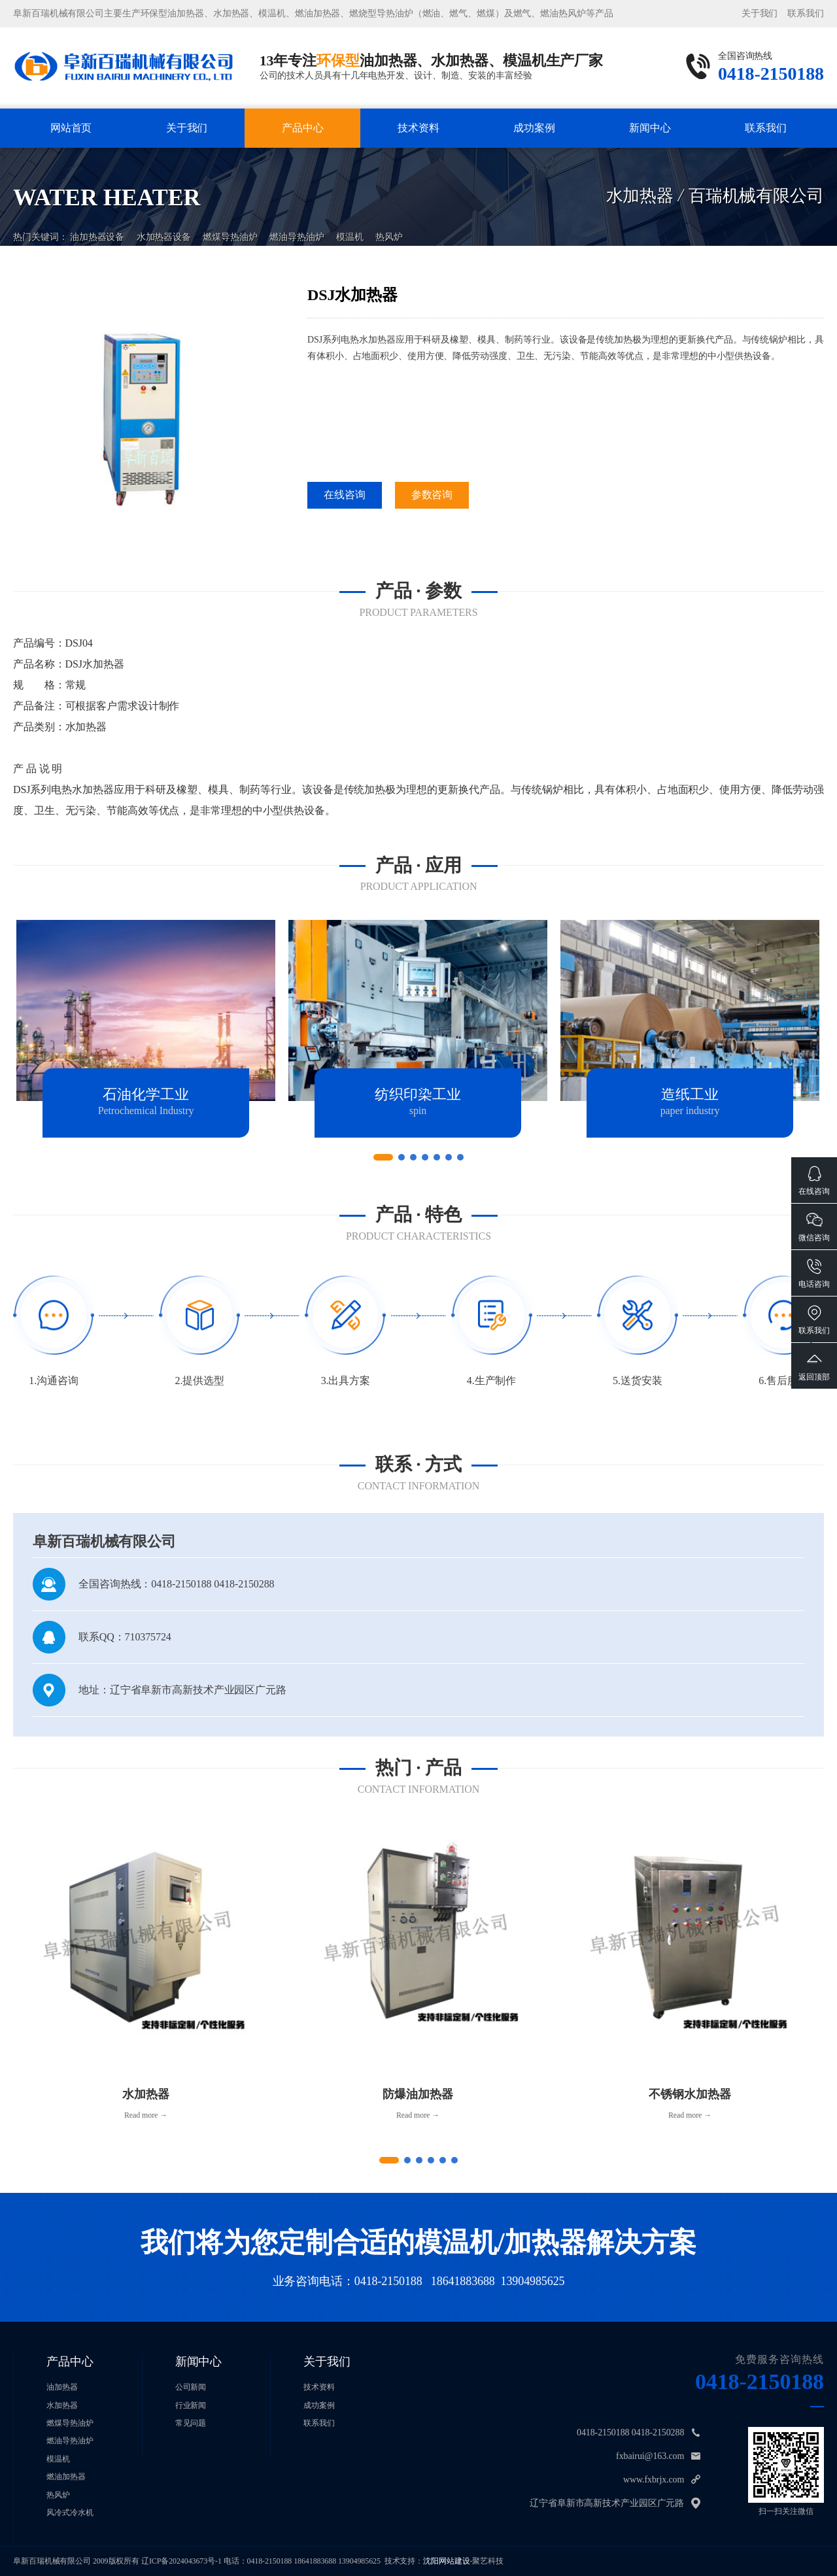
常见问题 (191, 2423)
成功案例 (534, 127)
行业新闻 (191, 2405)
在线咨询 (345, 494)
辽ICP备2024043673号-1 (181, 2561)
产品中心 (303, 127)
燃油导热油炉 (296, 226)
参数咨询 (432, 494)
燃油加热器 (66, 2476)
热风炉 (389, 226)
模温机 (350, 226)
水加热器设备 (164, 226)
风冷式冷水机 (69, 2512)
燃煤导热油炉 (230, 226)
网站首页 (71, 127)
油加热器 (62, 2387)
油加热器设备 (97, 226)
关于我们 (760, 13)
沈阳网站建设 (446, 2561)
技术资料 (418, 127)
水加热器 (62, 2405)
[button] (383, 1157)
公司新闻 (191, 2387)
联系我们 (805, 13)
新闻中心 (650, 127)
